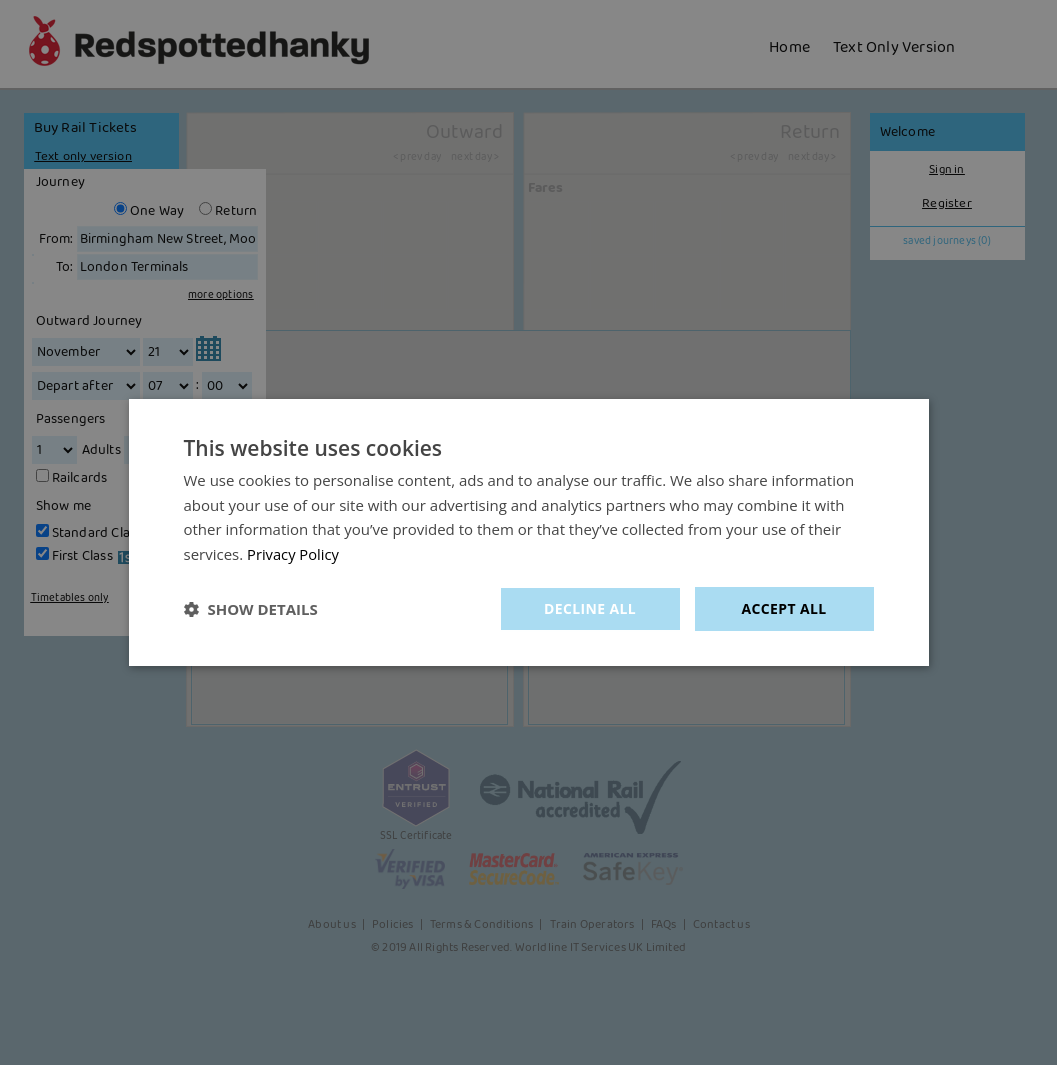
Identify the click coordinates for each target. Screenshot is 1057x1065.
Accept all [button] (783, 608)
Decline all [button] (590, 608)
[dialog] (528, 532)
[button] (251, 609)
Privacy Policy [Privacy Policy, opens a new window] (294, 554)
